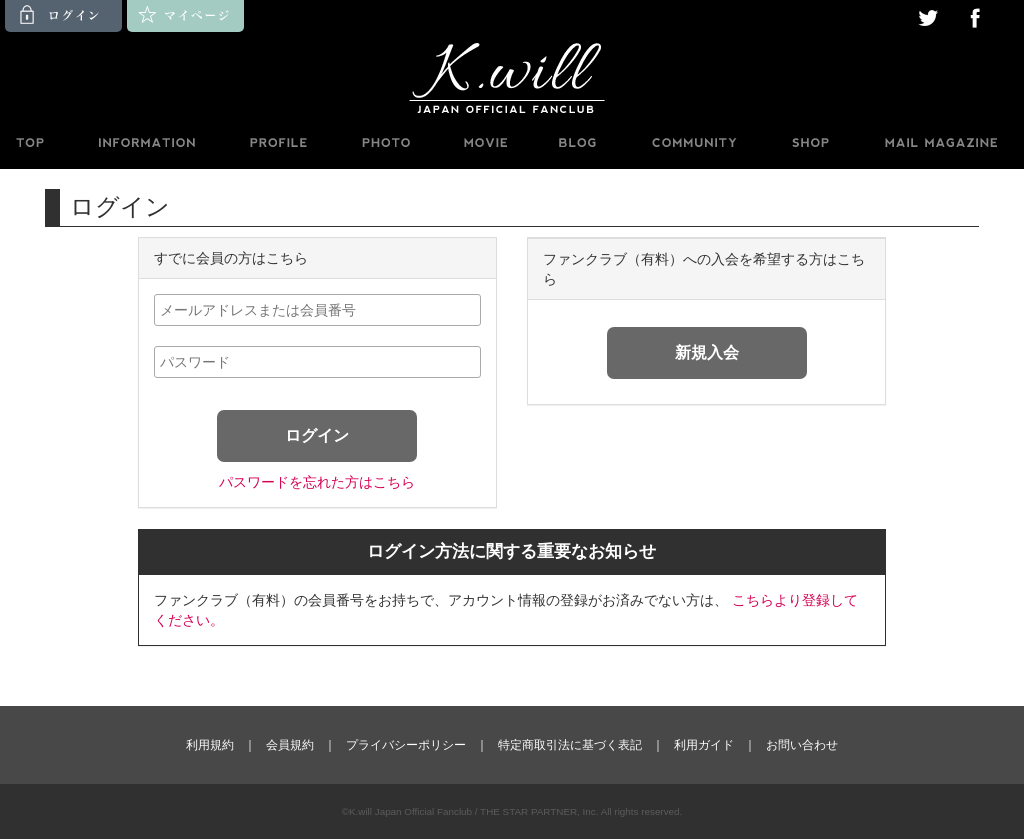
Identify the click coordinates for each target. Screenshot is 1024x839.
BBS (694, 143)
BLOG (578, 143)
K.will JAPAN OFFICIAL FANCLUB (512, 77)
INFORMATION (146, 143)
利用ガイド (704, 744)
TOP (29, 143)
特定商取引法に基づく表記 (570, 744)
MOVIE (485, 143)
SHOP (810, 143)
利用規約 (210, 744)
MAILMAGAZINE (941, 143)
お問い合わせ (802, 744)
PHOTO (386, 143)
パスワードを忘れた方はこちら (317, 482)
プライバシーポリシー (406, 744)
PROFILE (280, 143)
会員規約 (290, 744)
